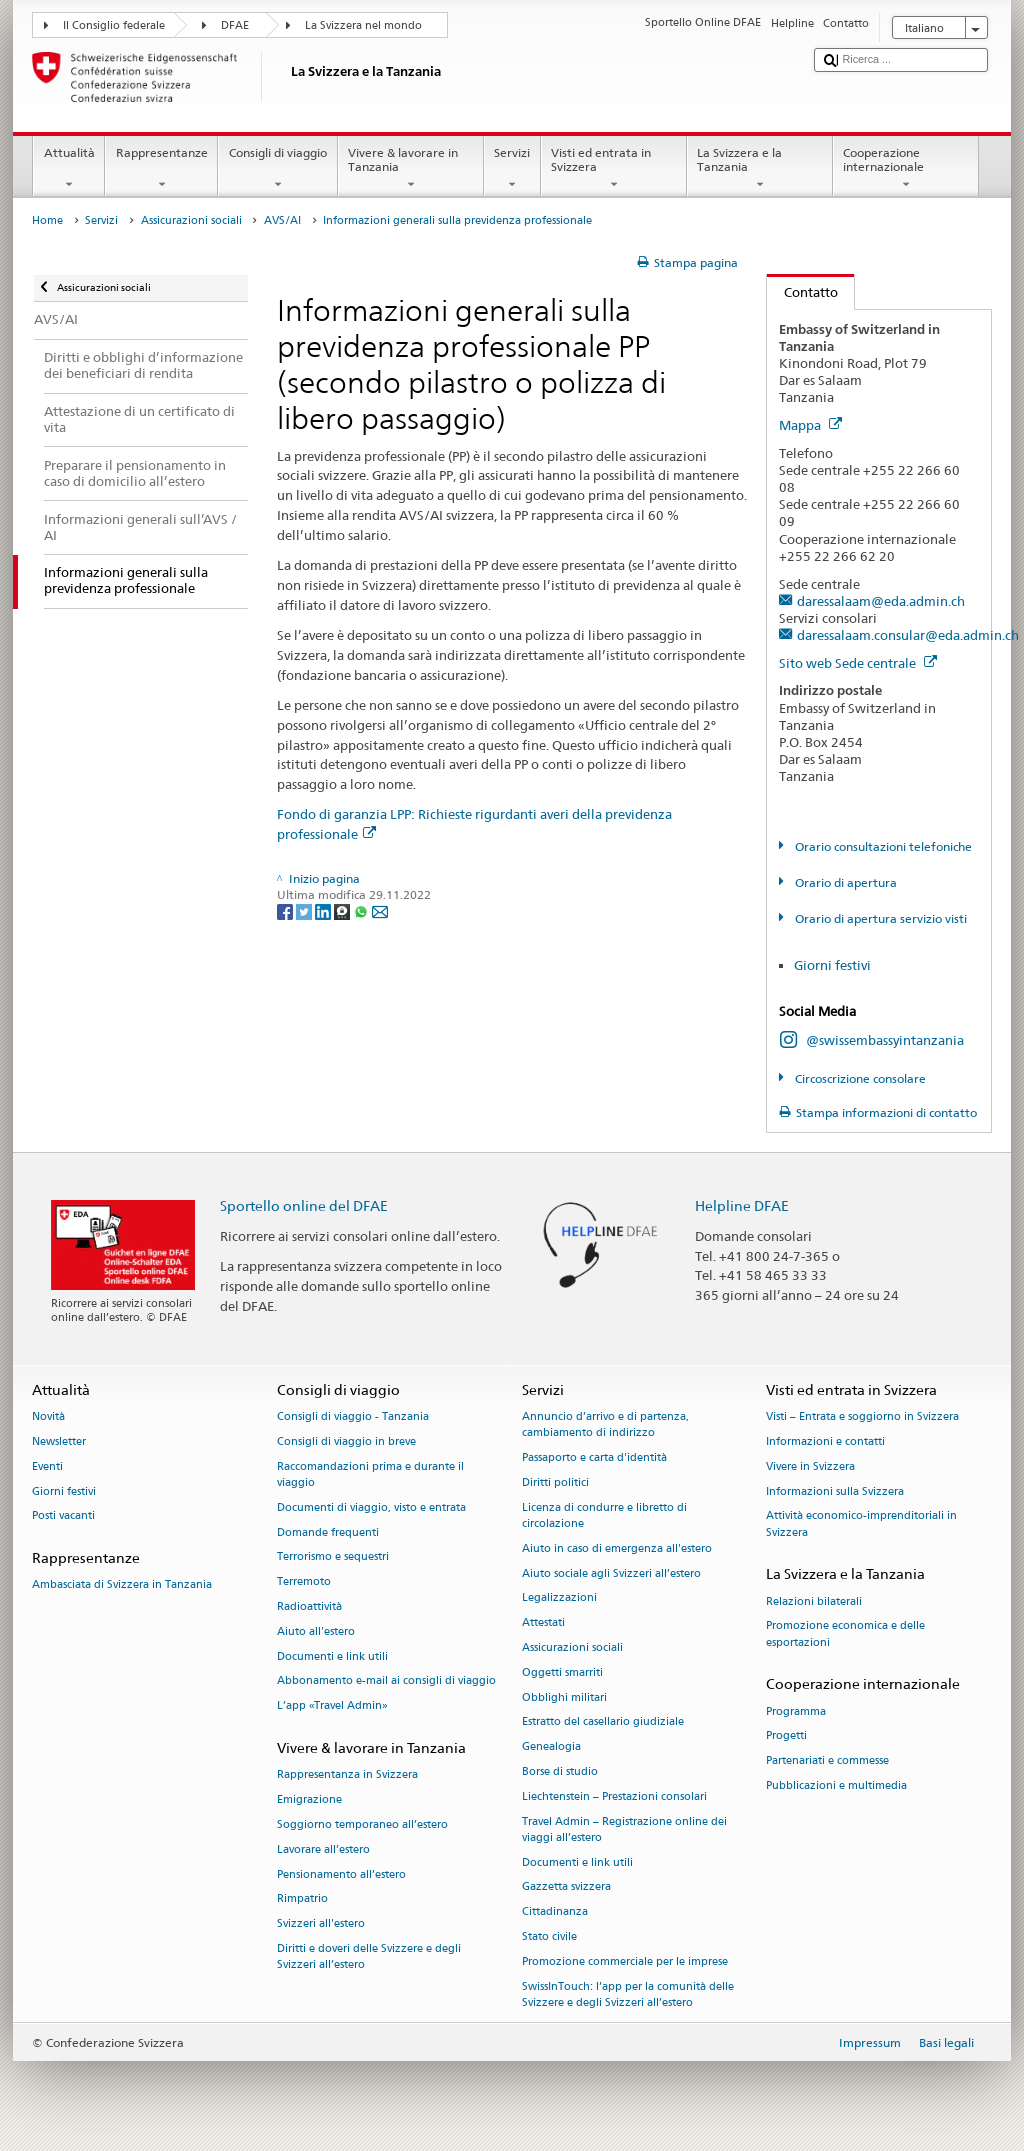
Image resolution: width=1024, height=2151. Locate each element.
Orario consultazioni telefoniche (882, 846)
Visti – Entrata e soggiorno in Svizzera (862, 1417)
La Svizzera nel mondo (363, 25)
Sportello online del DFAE (304, 1205)
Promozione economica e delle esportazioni (845, 1634)
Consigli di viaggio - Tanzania (353, 1417)
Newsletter (59, 1441)
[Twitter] (305, 910)
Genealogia (551, 1747)
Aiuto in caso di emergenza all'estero (617, 1548)
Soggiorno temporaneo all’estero (362, 1824)
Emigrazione (309, 1799)
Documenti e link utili (332, 1656)
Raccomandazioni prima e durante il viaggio (370, 1474)
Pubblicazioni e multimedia (836, 1785)
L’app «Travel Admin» (332, 1706)
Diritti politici (555, 1482)
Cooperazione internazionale (906, 169)
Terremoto (304, 1582)
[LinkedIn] (324, 910)
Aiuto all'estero (316, 1631)
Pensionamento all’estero (341, 1874)
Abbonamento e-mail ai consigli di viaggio (386, 1681)
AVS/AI (282, 220)
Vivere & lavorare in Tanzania (411, 169)
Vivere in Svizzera (810, 1466)
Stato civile (549, 1937)
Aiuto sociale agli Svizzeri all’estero (611, 1573)
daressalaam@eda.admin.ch (881, 601)
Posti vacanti (63, 1516)
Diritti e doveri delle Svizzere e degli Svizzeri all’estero (369, 1956)
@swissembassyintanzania (885, 1040)
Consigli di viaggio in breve (346, 1441)
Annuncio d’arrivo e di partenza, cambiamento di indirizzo (605, 1425)
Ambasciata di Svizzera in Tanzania (122, 1585)
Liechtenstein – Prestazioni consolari (614, 1796)
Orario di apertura (844, 882)
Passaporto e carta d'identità (594, 1458)
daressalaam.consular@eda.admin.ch (908, 635)
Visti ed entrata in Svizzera (614, 169)
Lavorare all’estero (323, 1849)
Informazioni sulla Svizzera (835, 1491)
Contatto (802, 292)
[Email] (380, 910)
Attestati (543, 1623)
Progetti (786, 1736)
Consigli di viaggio (277, 169)
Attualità (69, 169)
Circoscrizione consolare (859, 1078)
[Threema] (343, 910)
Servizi (512, 169)
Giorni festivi (832, 965)
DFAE (235, 25)
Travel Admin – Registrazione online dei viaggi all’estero (624, 1829)
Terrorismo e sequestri (333, 1557)
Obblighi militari (564, 1697)
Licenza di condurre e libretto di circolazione (604, 1515)
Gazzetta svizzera (566, 1887)
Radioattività (309, 1606)
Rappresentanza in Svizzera (347, 1775)
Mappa (810, 425)
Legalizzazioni (559, 1598)
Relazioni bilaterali (814, 1601)
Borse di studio (560, 1771)
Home (47, 220)
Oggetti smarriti (562, 1672)
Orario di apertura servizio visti (879, 918)
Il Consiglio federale (114, 25)
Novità (48, 1417)
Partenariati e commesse (827, 1761)
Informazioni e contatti (825, 1441)
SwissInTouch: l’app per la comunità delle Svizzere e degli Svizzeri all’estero (628, 1994)
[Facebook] (286, 910)
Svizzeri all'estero (321, 1924)
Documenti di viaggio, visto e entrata (371, 1507)
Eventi (47, 1466)
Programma (796, 1711)
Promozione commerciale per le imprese (625, 1961)
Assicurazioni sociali (191, 220)
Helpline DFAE (742, 1205)
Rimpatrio (302, 1899)
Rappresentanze (161, 169)
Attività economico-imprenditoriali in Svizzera (861, 1524)
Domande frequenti (328, 1532)
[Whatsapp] (362, 910)
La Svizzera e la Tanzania (760, 169)
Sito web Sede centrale (858, 663)
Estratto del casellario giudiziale (603, 1722)
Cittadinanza (555, 1912)
